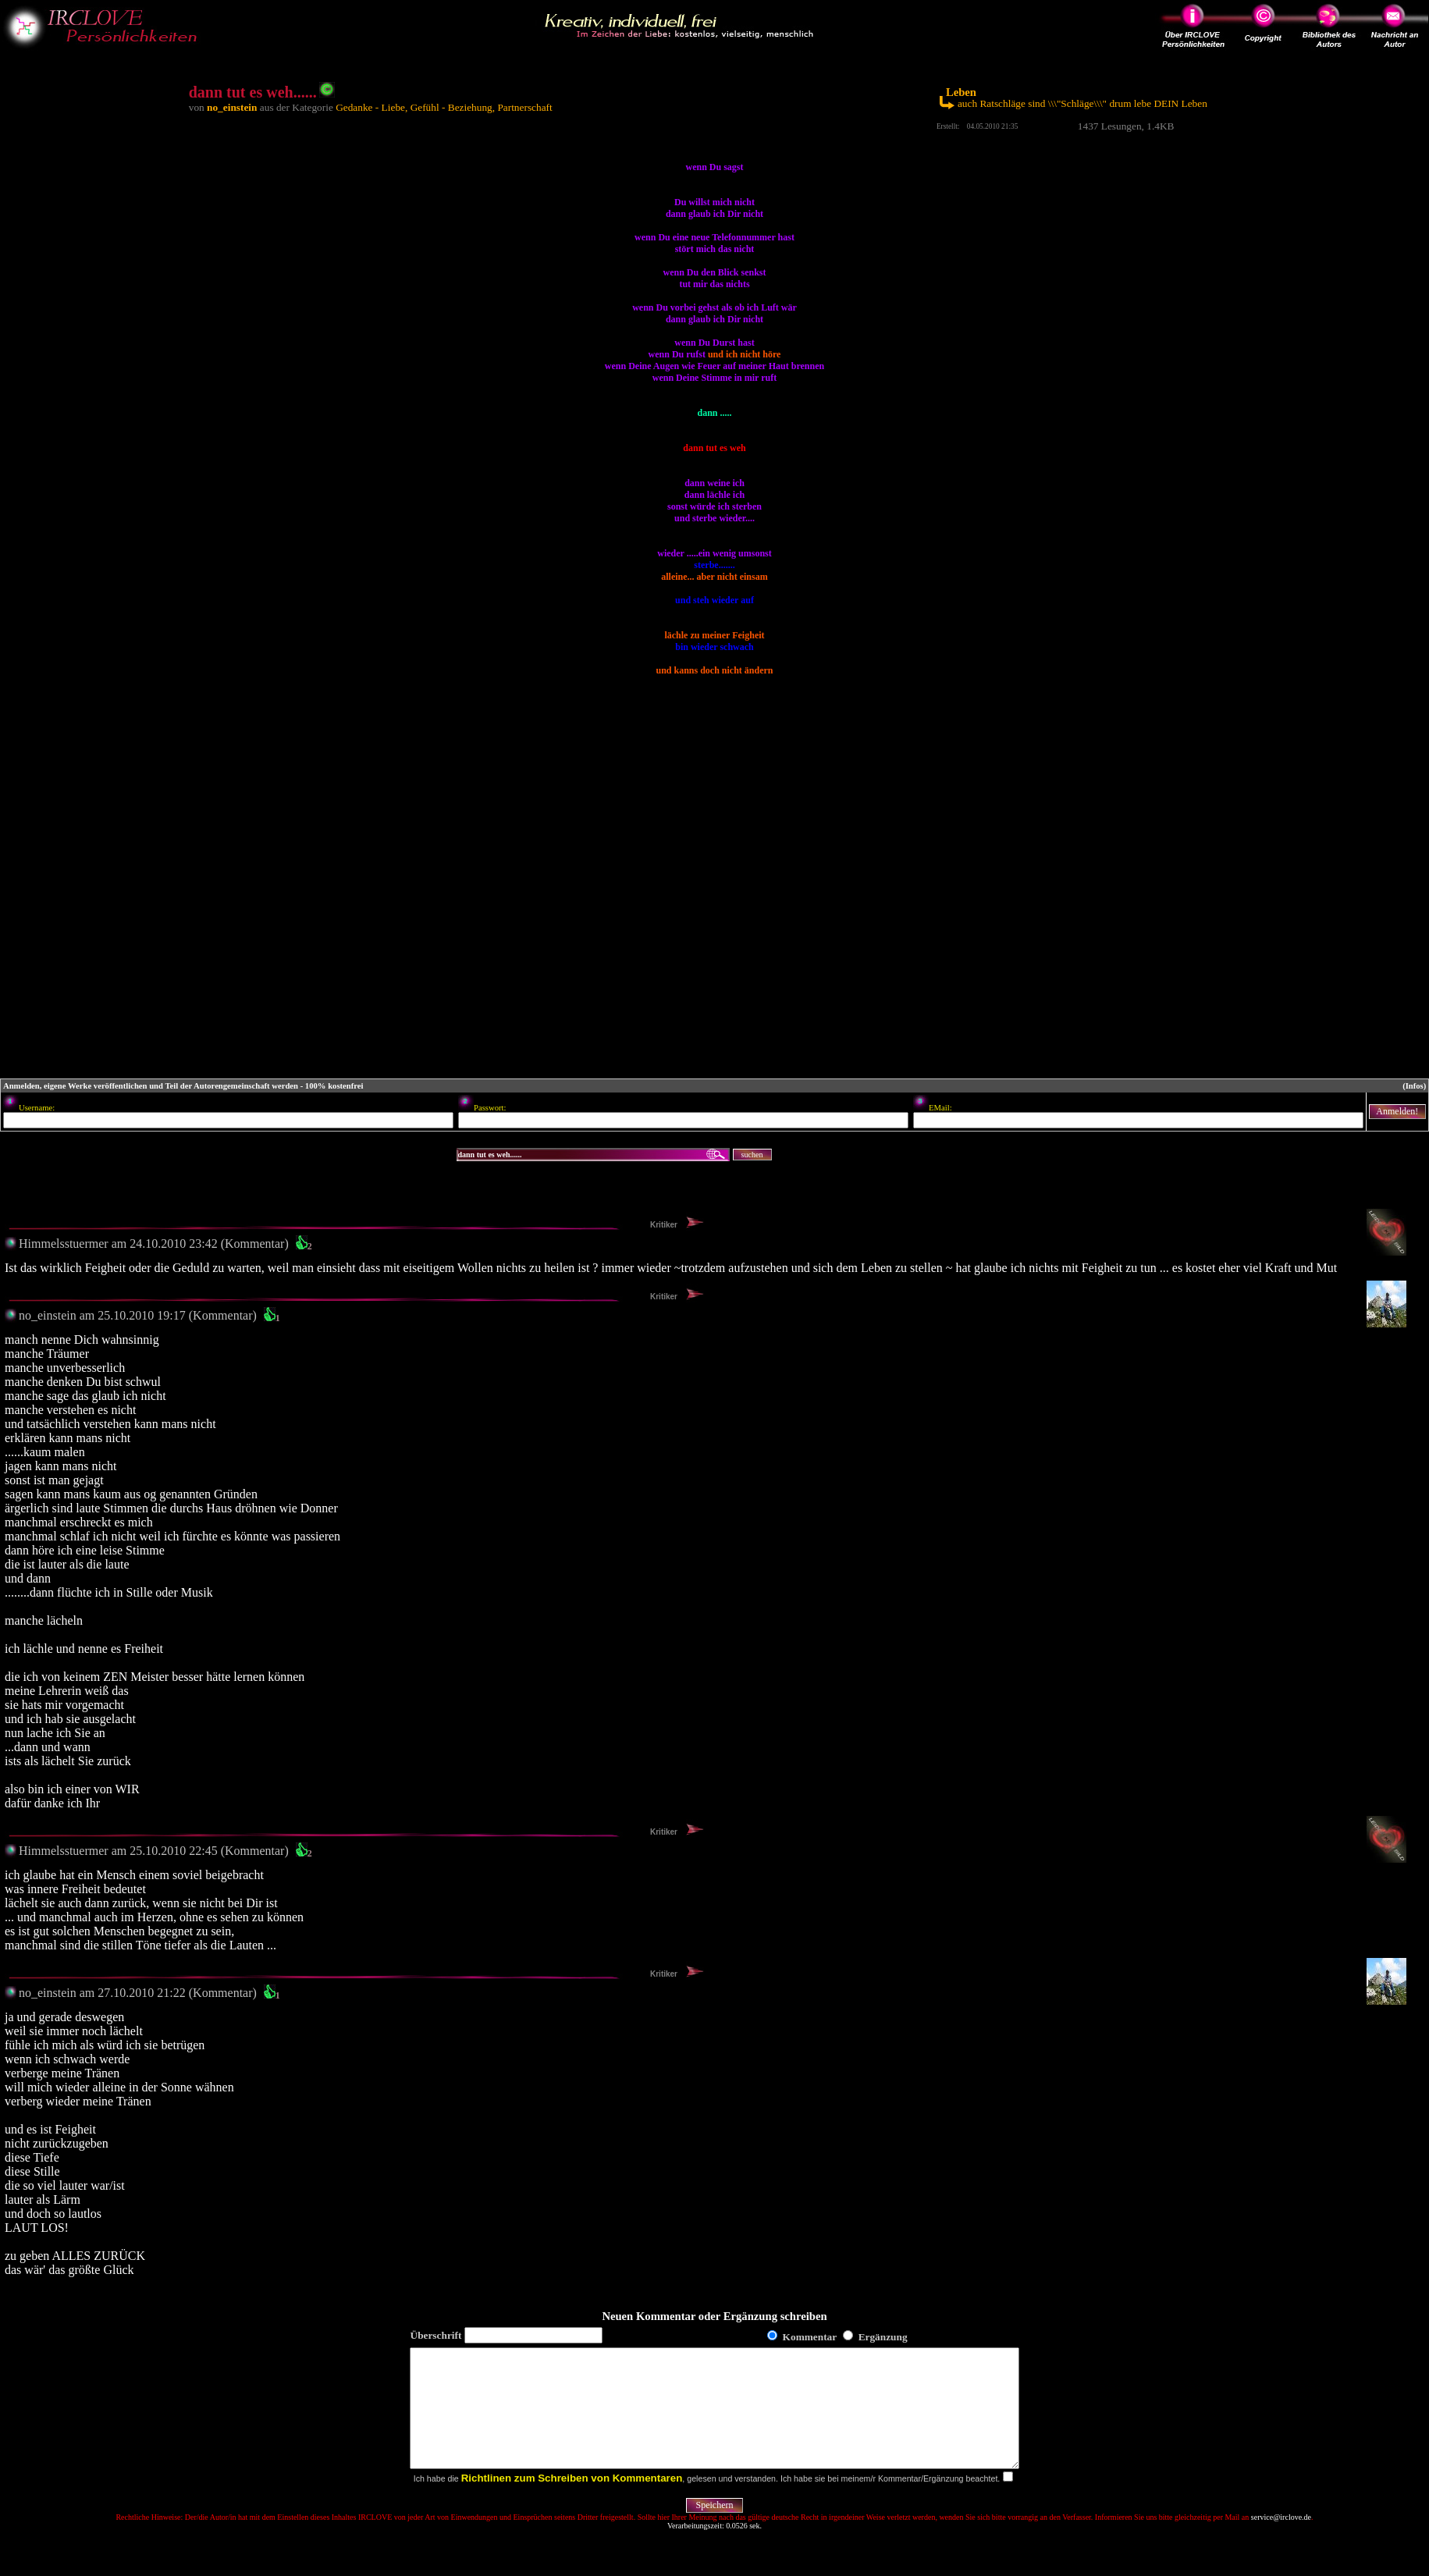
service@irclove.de (1281, 2540)
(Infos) (1414, 1086)
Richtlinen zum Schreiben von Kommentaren (572, 2501)
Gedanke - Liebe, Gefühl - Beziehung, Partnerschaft (444, 107)
